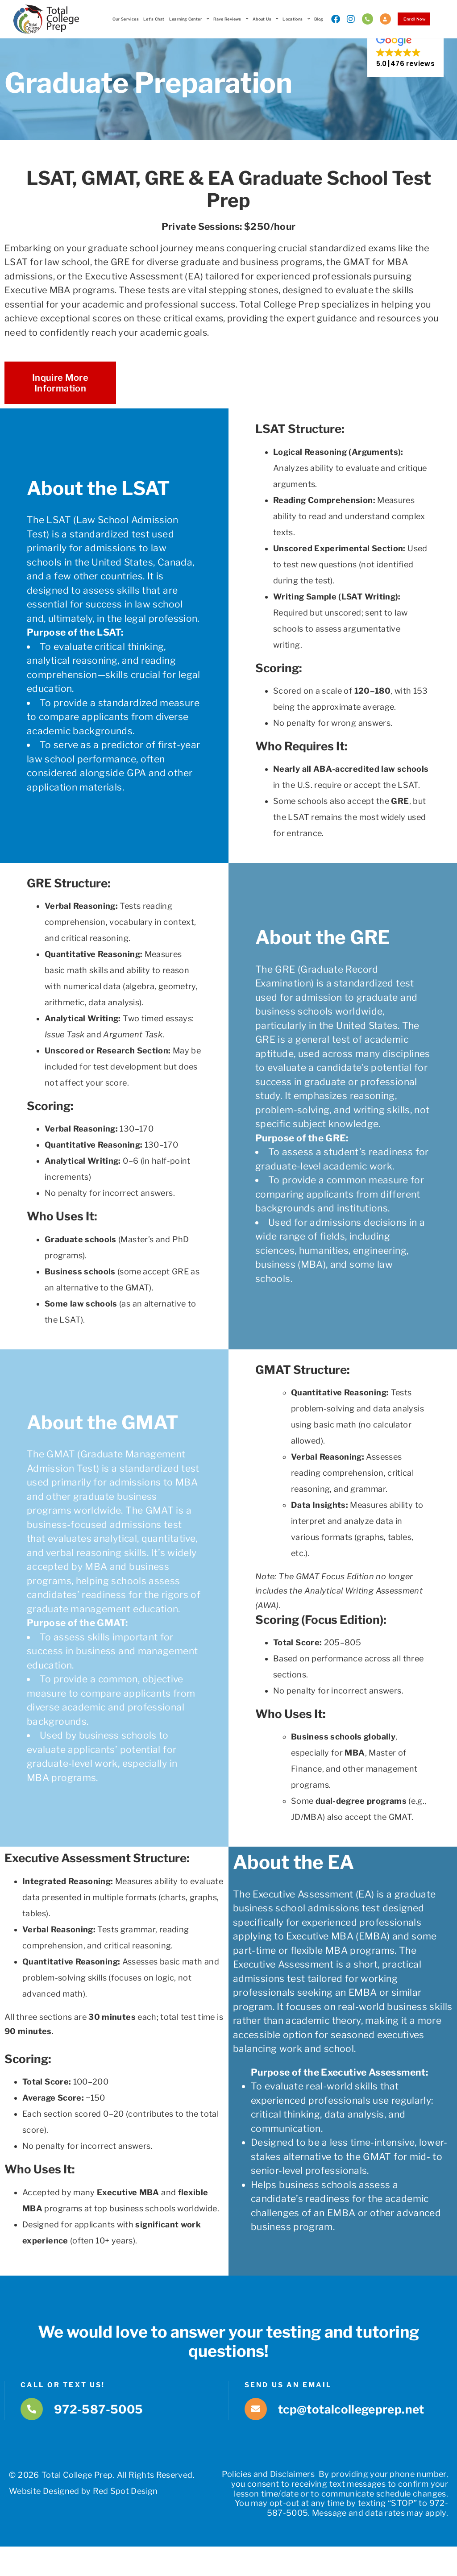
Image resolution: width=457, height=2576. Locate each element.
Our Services (121, 19)
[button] (405, 64)
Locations (292, 18)
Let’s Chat (150, 19)
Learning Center (185, 18)
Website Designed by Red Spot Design (83, 2508)
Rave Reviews (226, 18)
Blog (314, 19)
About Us (261, 18)
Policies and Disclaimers (268, 2491)
